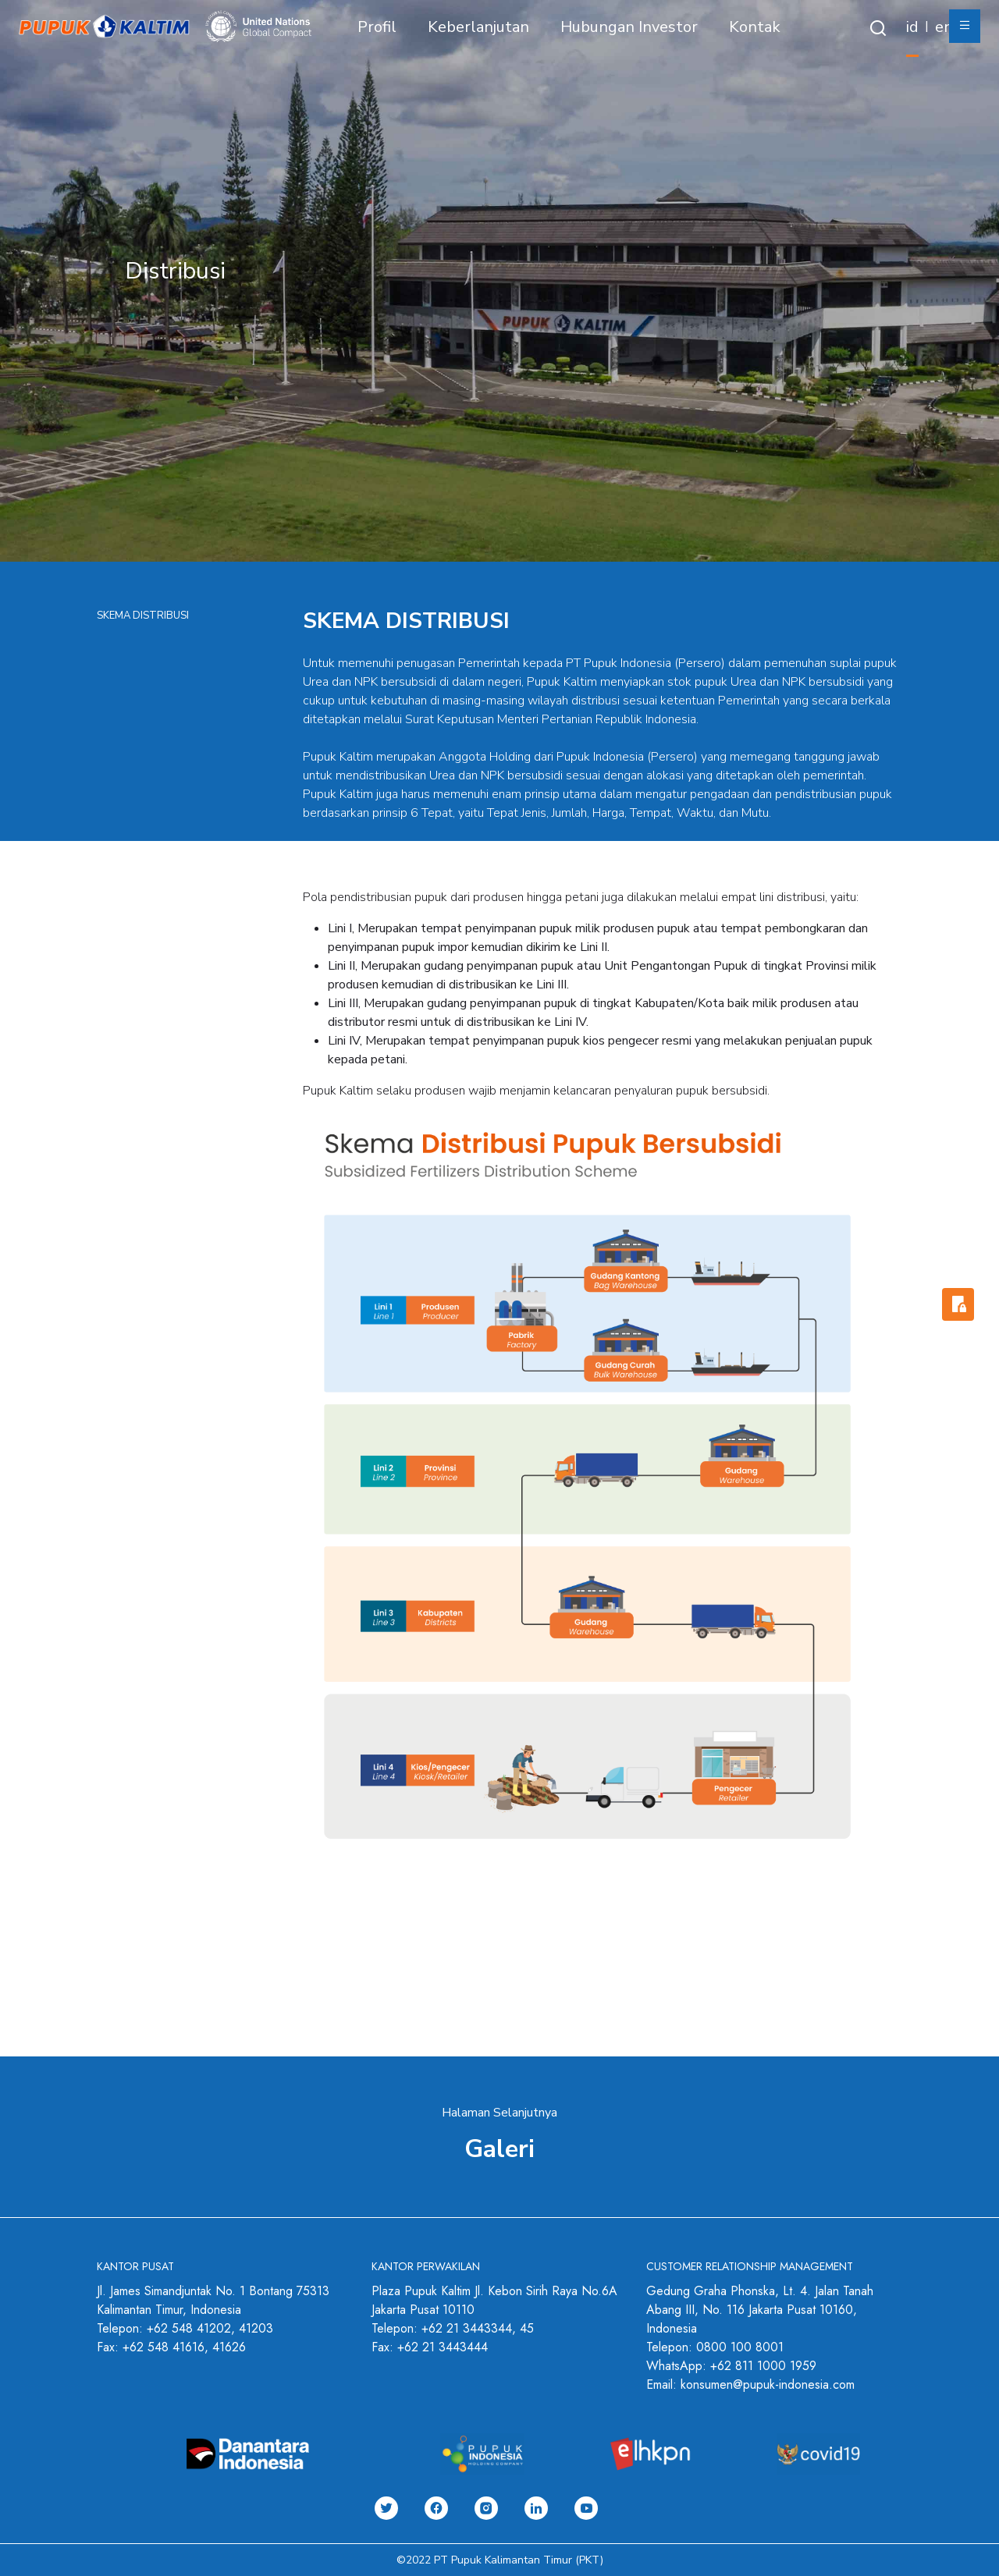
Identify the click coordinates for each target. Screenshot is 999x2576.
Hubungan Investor (629, 26)
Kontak (754, 26)
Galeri (499, 2149)
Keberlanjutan (478, 26)
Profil (376, 26)
